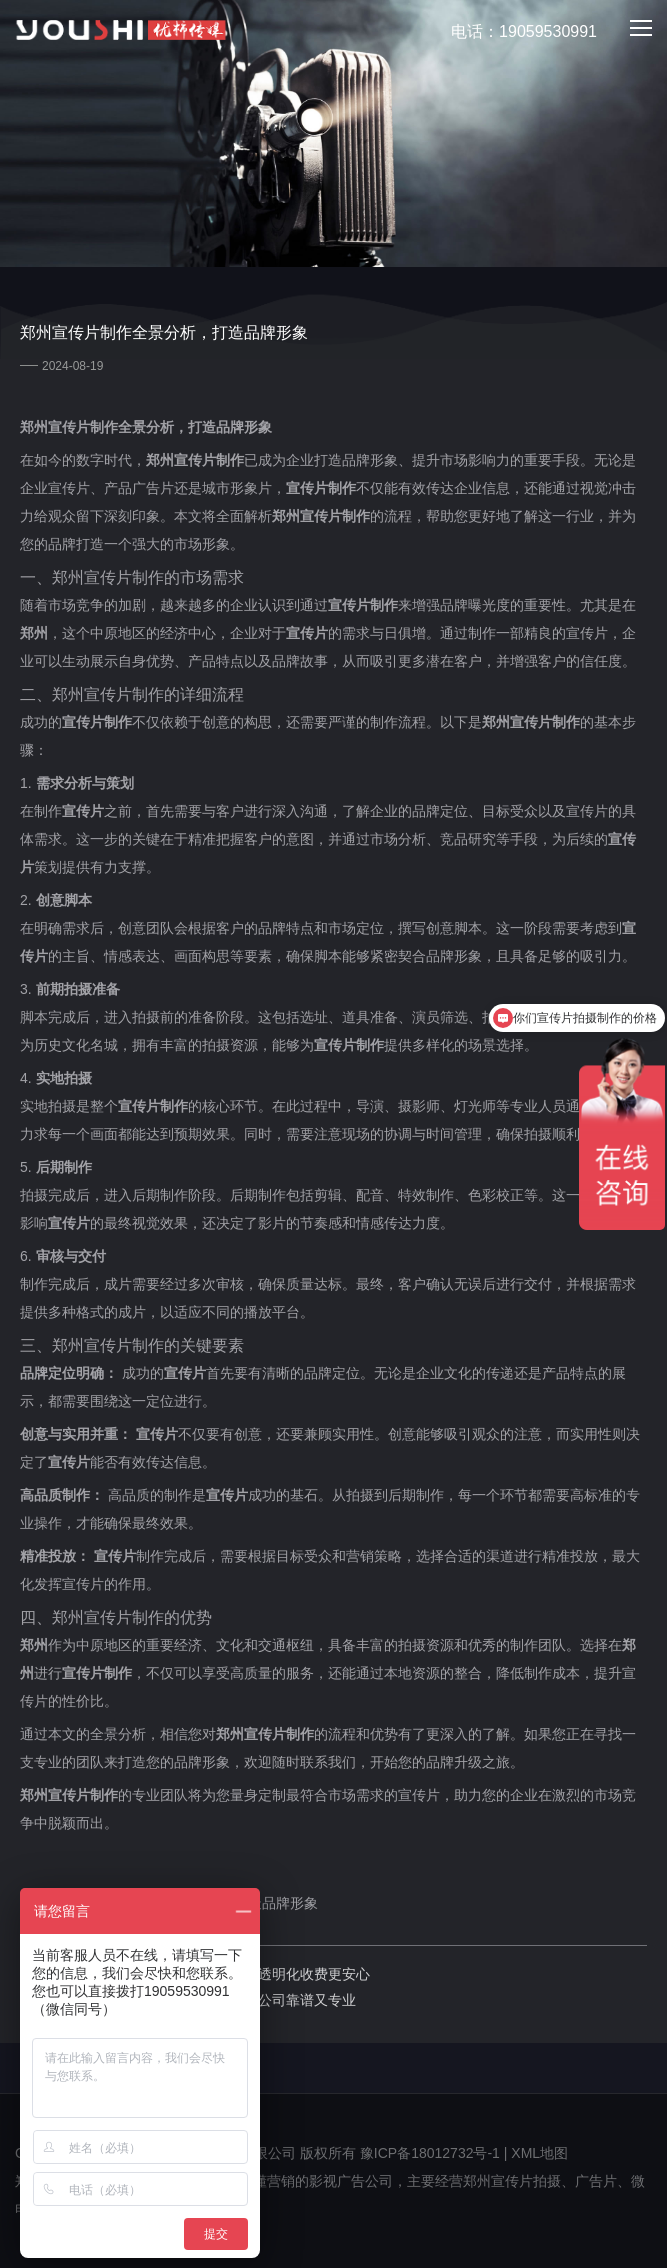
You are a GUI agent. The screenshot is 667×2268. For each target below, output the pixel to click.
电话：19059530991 (512, 32)
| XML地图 (536, 2153)
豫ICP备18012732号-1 (430, 2153)
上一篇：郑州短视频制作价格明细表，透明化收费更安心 (195, 1974)
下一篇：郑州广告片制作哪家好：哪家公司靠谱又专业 (188, 2000)
